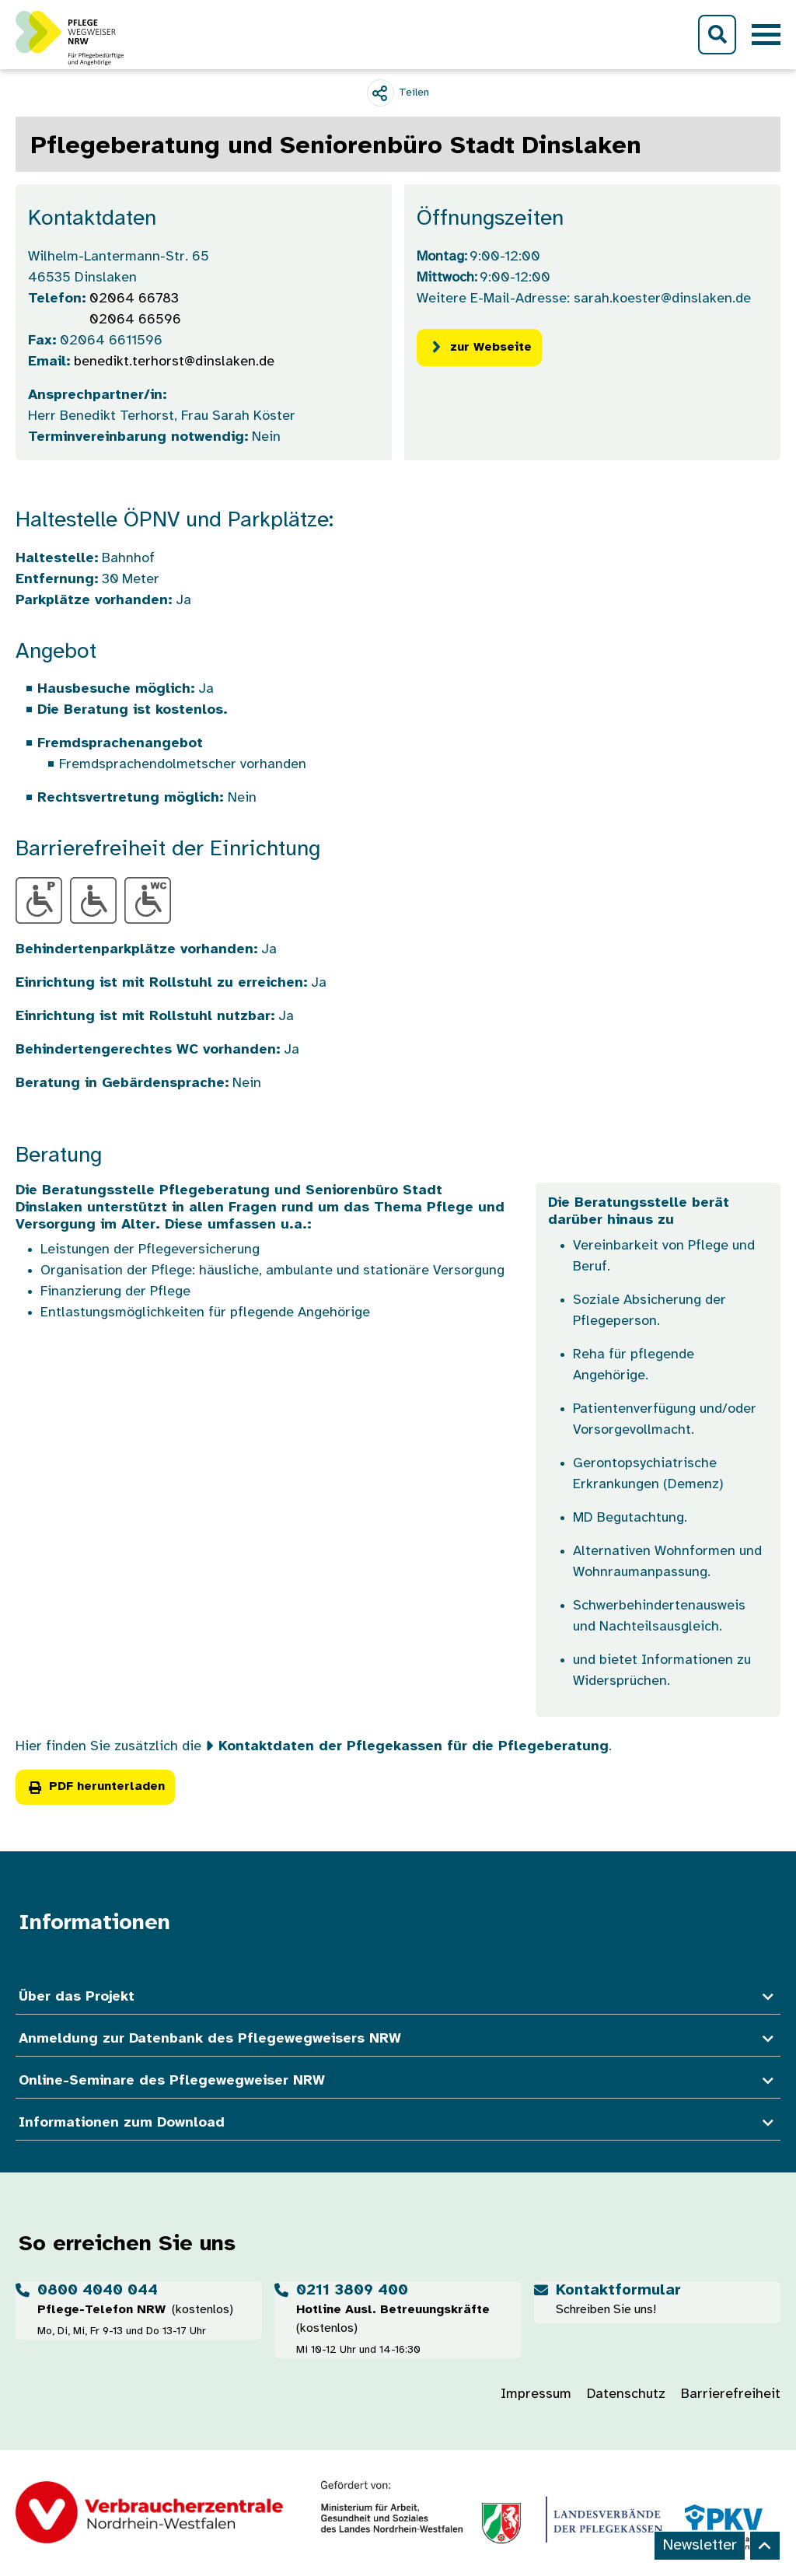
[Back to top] (764, 2545)
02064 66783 (134, 299)
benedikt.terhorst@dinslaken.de (174, 362)
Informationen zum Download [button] (398, 2123)
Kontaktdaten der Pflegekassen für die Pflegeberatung (413, 1746)
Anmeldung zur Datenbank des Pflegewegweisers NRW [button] (398, 2039)
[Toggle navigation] (766, 34)
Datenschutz (626, 2394)
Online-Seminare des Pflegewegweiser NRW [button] (398, 2081)
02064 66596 (135, 320)
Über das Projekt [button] (398, 1997)
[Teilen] (398, 93)
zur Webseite (479, 347)
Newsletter (699, 2545)
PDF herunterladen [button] (95, 1786)
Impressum (536, 2394)
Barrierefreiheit (730, 2394)
